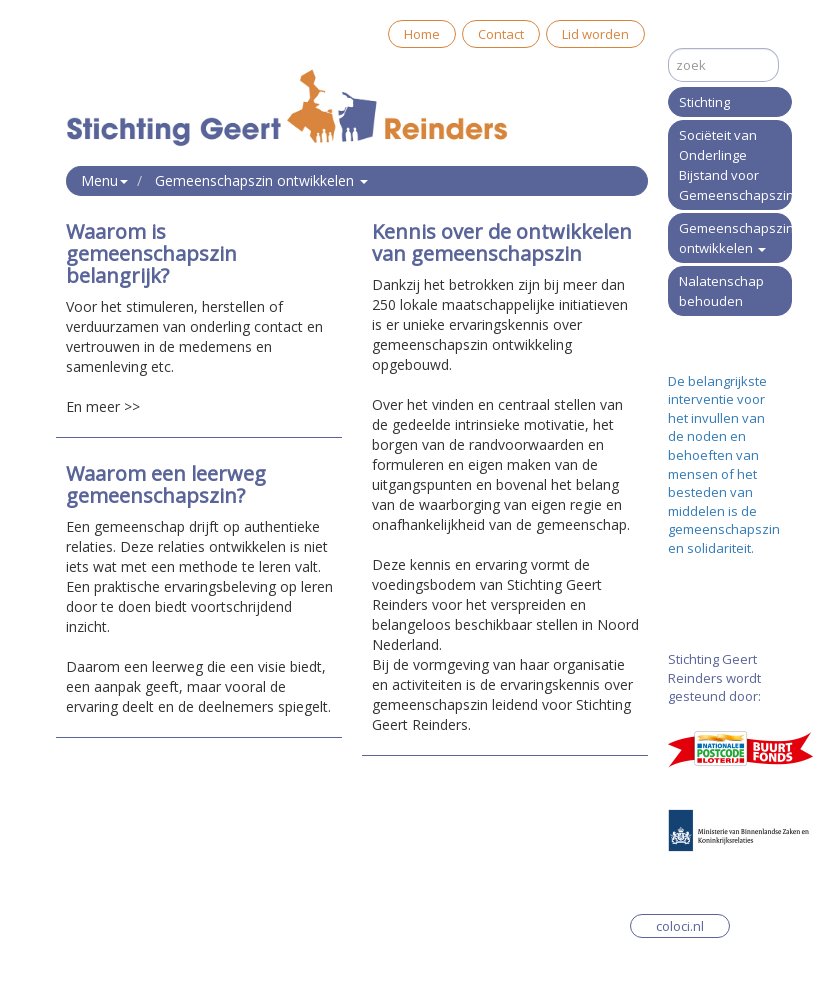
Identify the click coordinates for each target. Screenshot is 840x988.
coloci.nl (680, 926)
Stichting (704, 102)
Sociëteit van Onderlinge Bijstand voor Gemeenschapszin (735, 165)
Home (422, 34)
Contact (501, 34)
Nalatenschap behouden (721, 291)
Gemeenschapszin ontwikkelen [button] (261, 180)
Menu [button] (104, 180)
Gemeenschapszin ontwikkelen (735, 238)
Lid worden (595, 34)
